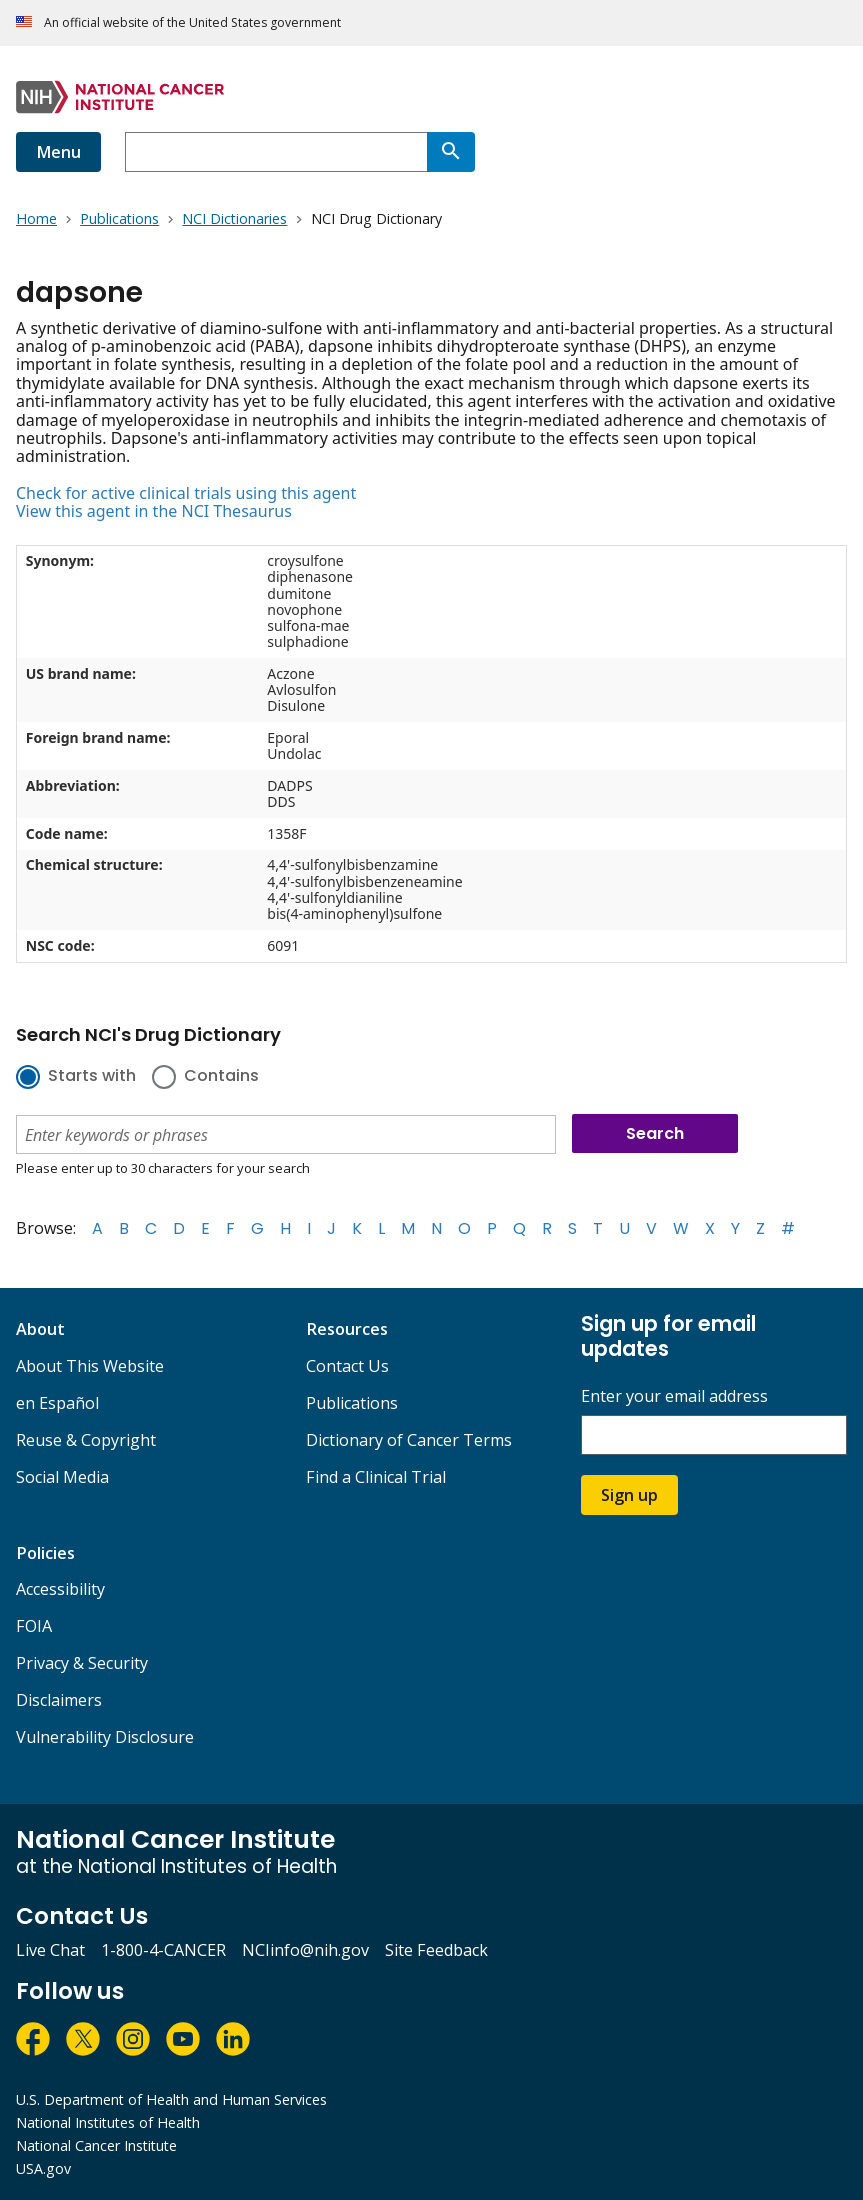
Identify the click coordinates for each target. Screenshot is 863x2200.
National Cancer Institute (96, 2145)
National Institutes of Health (108, 2122)
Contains (221, 1077)
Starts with (92, 1077)
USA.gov (43, 2168)
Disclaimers (59, 1700)
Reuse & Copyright (86, 1440)
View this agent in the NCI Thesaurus (154, 511)
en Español (57, 1403)
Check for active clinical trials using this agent (186, 493)
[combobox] (276, 152)
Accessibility (60, 1589)
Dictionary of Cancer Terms (409, 1440)
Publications (352, 1403)
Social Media (62, 1477)
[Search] (451, 152)
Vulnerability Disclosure (105, 1737)
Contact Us (347, 1366)
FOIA (34, 1626)
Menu (58, 152)
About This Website (90, 1366)
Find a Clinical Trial (376, 1477)
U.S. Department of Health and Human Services (171, 2099)
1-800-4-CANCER (163, 1950)
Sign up (629, 1495)
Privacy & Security (82, 1663)
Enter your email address (674, 1396)
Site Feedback (436, 1950)
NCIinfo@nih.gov (305, 1950)
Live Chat (50, 1950)
